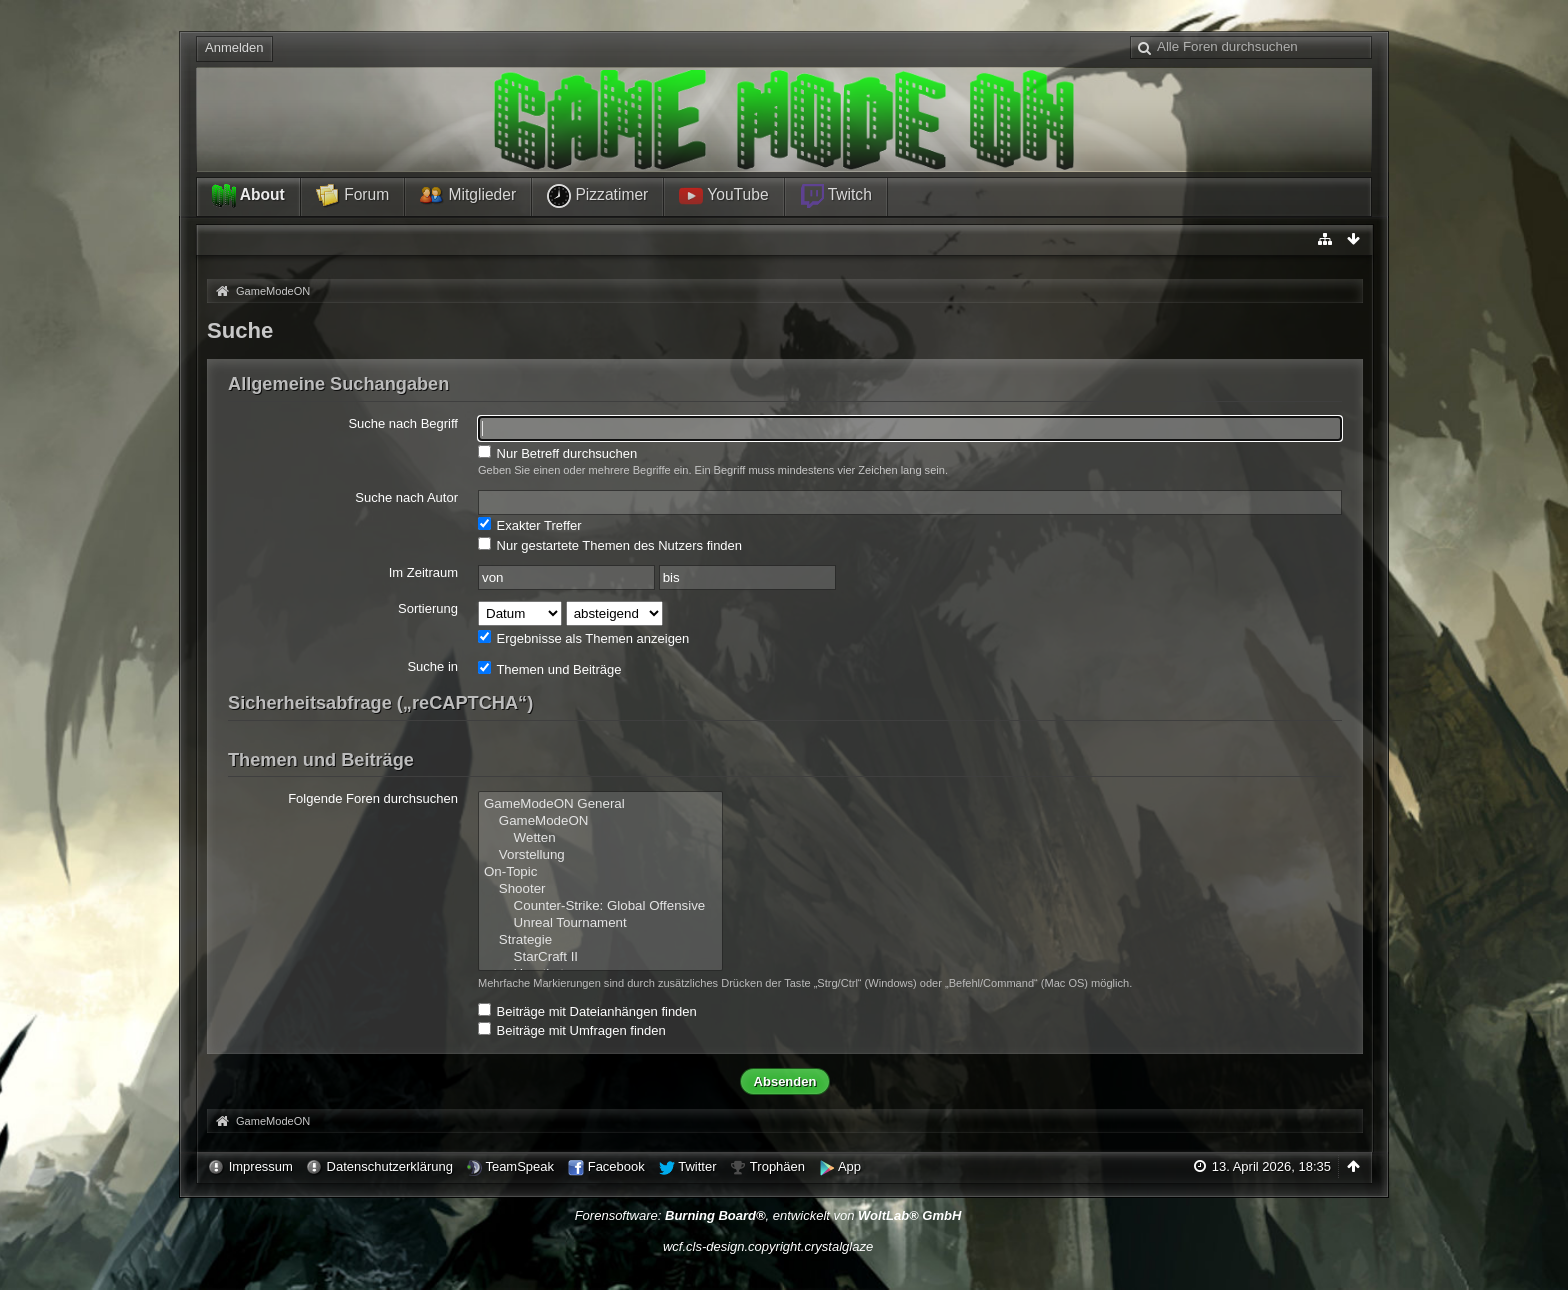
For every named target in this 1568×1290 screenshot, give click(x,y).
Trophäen (777, 1166)
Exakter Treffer (530, 525)
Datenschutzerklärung (390, 1166)
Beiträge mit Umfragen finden (572, 1030)
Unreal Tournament (600, 923)
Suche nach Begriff (403, 423)
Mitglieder (468, 196)
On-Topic (600, 872)
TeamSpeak (519, 1166)
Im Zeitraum (423, 572)
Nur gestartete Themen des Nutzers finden (610, 545)
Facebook (616, 1166)
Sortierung (428, 608)
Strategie (600, 940)
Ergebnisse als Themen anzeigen (583, 638)
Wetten (600, 838)
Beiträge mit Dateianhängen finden (587, 1011)
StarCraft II (600, 957)
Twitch (836, 196)
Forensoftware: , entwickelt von (768, 1215)
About (248, 196)
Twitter (697, 1166)
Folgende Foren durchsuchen (373, 798)
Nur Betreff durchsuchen (557, 453)
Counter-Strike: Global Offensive (600, 906)
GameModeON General (600, 804)
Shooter (600, 889)
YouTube (723, 196)
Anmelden (234, 47)
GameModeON (600, 821)
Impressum (261, 1166)
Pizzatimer (597, 196)
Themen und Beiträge (549, 669)
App (849, 1166)
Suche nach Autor (406, 497)
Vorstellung (600, 855)
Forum (352, 196)
